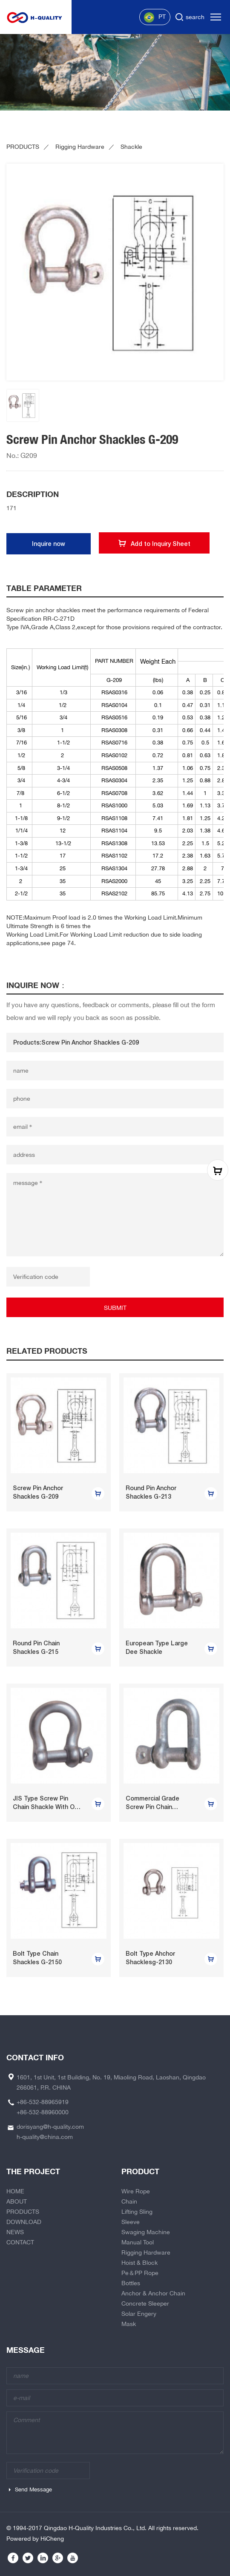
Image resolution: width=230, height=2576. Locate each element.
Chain (129, 2201)
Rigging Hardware (79, 146)
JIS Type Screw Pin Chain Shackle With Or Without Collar (45, 1807)
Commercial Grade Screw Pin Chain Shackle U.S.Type (152, 1807)
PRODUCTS (22, 146)
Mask (128, 2323)
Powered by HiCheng (35, 2538)
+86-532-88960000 (43, 2112)
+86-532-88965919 (43, 2102)
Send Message (33, 2489)
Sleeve (130, 2221)
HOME (15, 2191)
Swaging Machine (145, 2232)
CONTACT (20, 2242)
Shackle (131, 146)
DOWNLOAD (23, 2221)
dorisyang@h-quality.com (50, 2126)
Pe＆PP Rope (139, 2272)
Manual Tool (137, 2242)
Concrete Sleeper (145, 2303)
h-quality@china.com (45, 2136)
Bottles (130, 2283)
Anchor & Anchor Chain (153, 2293)
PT (155, 17)
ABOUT (16, 2201)
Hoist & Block (139, 2262)
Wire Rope (135, 2191)
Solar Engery (138, 2313)
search (195, 17)
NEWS (15, 2232)
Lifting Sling (136, 2211)
